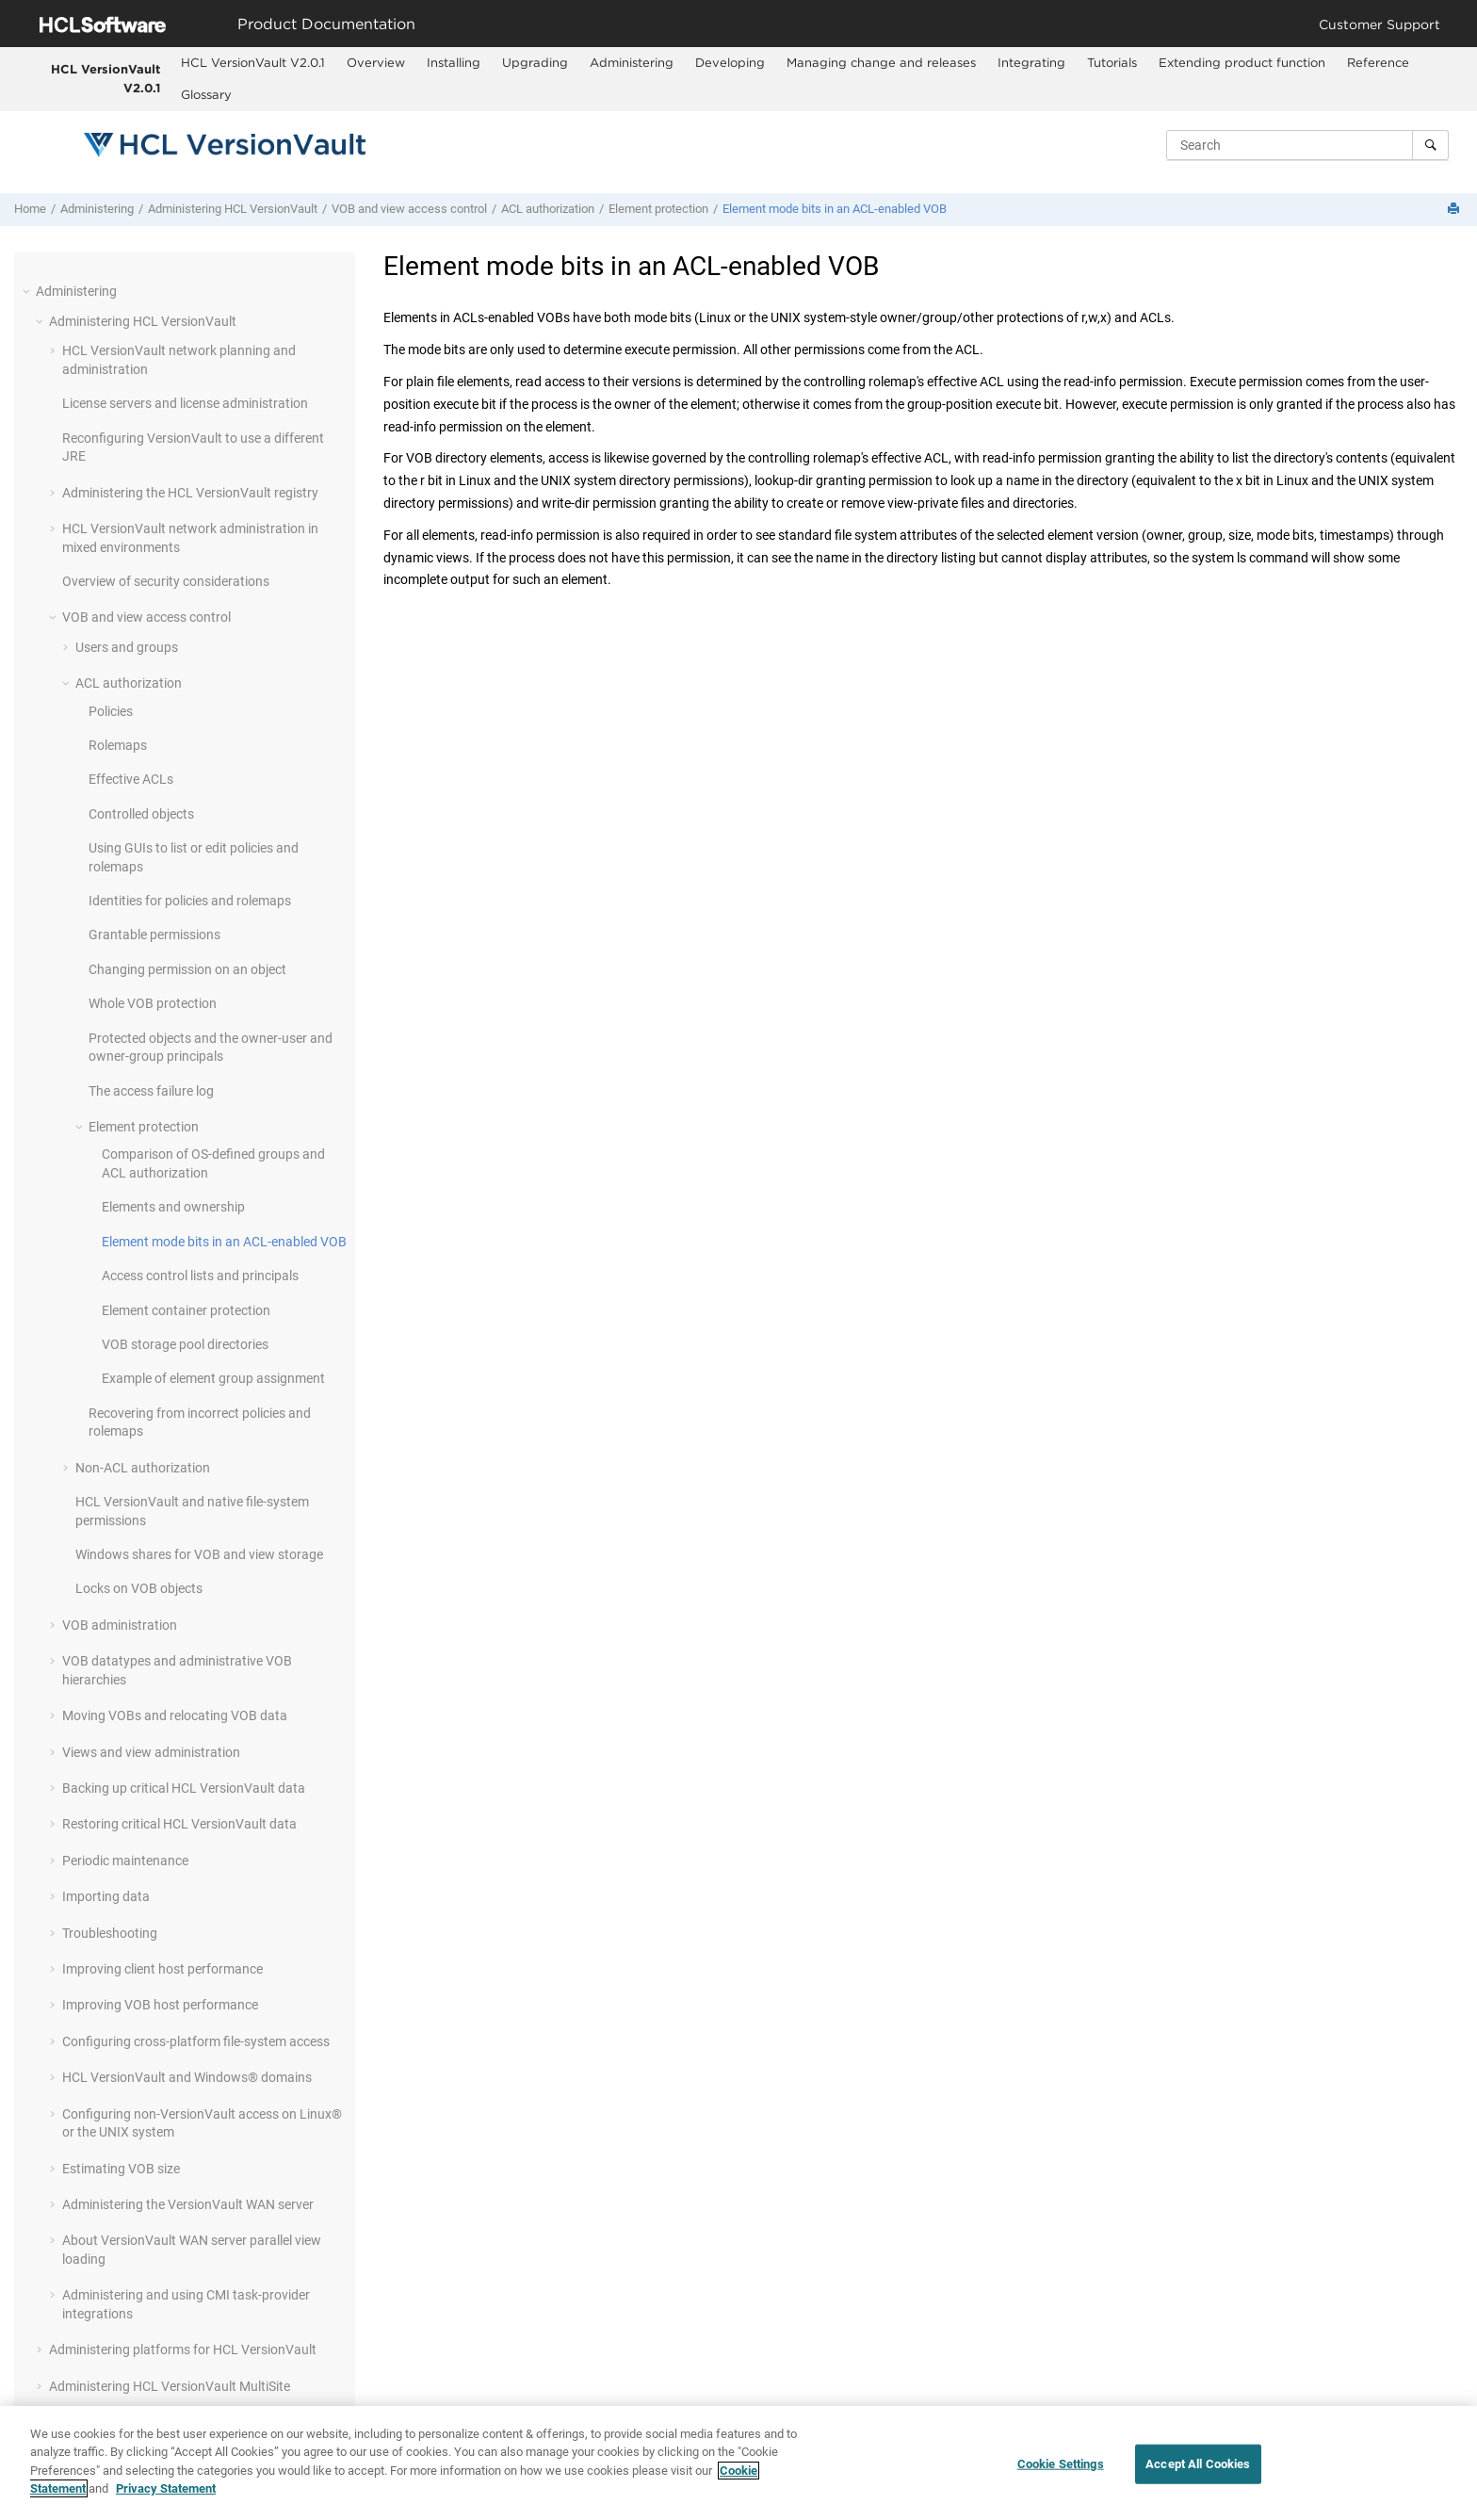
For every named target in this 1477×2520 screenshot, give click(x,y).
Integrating (1031, 62)
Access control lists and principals (200, 1275)
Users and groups (126, 647)
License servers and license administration (185, 403)
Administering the (188, 2204)
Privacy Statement (166, 2489)
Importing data (106, 1896)
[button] (28, 291)
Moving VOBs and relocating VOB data (174, 1715)
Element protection (658, 209)
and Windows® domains (187, 2077)
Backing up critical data (183, 1788)
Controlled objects (141, 813)
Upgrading (535, 62)
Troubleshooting (109, 1933)
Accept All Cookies (1197, 2464)
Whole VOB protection (153, 1003)
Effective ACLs (131, 779)
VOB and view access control (409, 209)
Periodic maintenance (125, 1860)
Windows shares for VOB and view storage (199, 1554)
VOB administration (119, 1625)
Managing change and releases (881, 62)
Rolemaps (118, 745)
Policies (111, 711)
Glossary (206, 94)
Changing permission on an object (187, 969)
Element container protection (186, 1310)
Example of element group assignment (213, 1378)
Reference (1378, 62)
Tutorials (1112, 62)
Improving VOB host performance (160, 2004)
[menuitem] (252, 63)
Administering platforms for (182, 2349)
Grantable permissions (154, 934)
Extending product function (1242, 62)
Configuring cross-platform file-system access (196, 2041)
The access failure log (151, 1090)
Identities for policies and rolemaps (190, 900)
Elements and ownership (173, 1206)
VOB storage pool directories (185, 1344)
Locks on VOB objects (139, 1588)
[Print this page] (1455, 209)
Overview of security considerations (165, 581)
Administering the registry (190, 492)
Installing (453, 62)
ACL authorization (547, 209)
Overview (376, 62)
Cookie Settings (1060, 2464)
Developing (730, 62)
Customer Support (1379, 24)
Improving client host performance (162, 1968)
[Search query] (1307, 145)
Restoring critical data (179, 1823)
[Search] (1430, 145)
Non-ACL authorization (142, 1467)
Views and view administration (151, 1752)
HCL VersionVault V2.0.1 (105, 78)
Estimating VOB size (121, 2168)
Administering (632, 62)
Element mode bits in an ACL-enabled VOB (834, 209)
